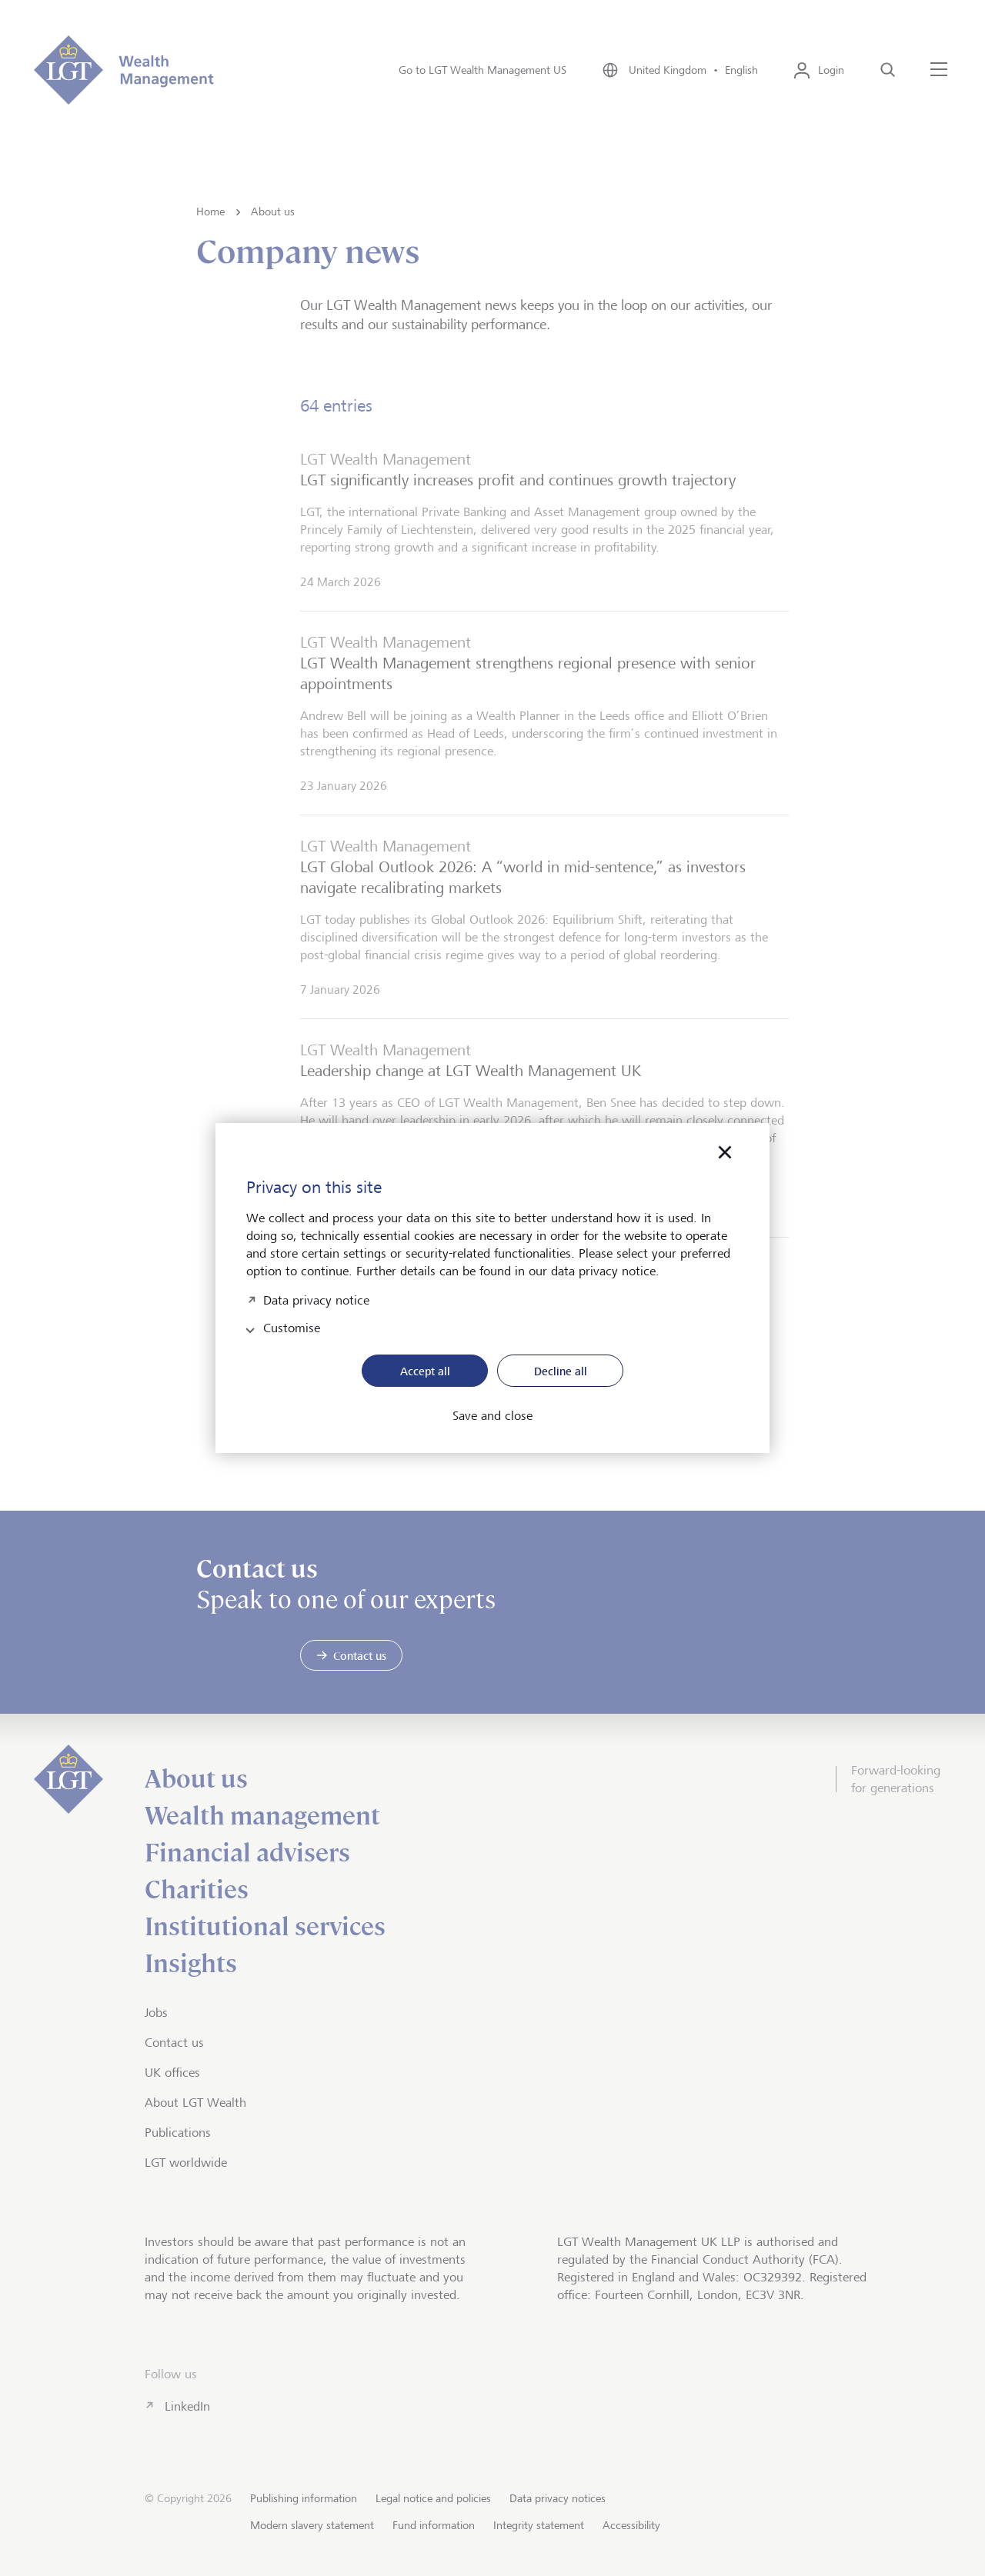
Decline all (560, 1371)
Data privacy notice (316, 1299)
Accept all (425, 1371)
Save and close (492, 1416)
